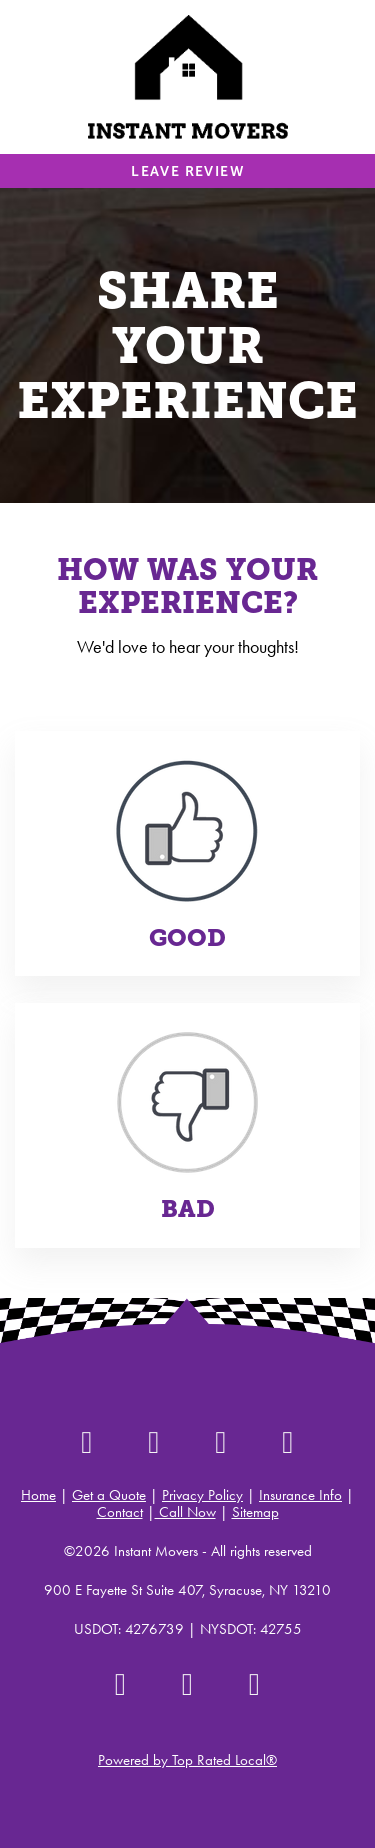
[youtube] (254, 1683)
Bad (188, 1209)
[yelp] (87, 1441)
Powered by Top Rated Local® (187, 1760)
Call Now (185, 1512)
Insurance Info (300, 1495)
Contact (120, 1512)
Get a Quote (109, 1495)
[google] (288, 1441)
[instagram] (154, 1441)
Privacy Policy (202, 1495)
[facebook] (221, 1441)
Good (187, 938)
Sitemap (255, 1512)
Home (38, 1495)
